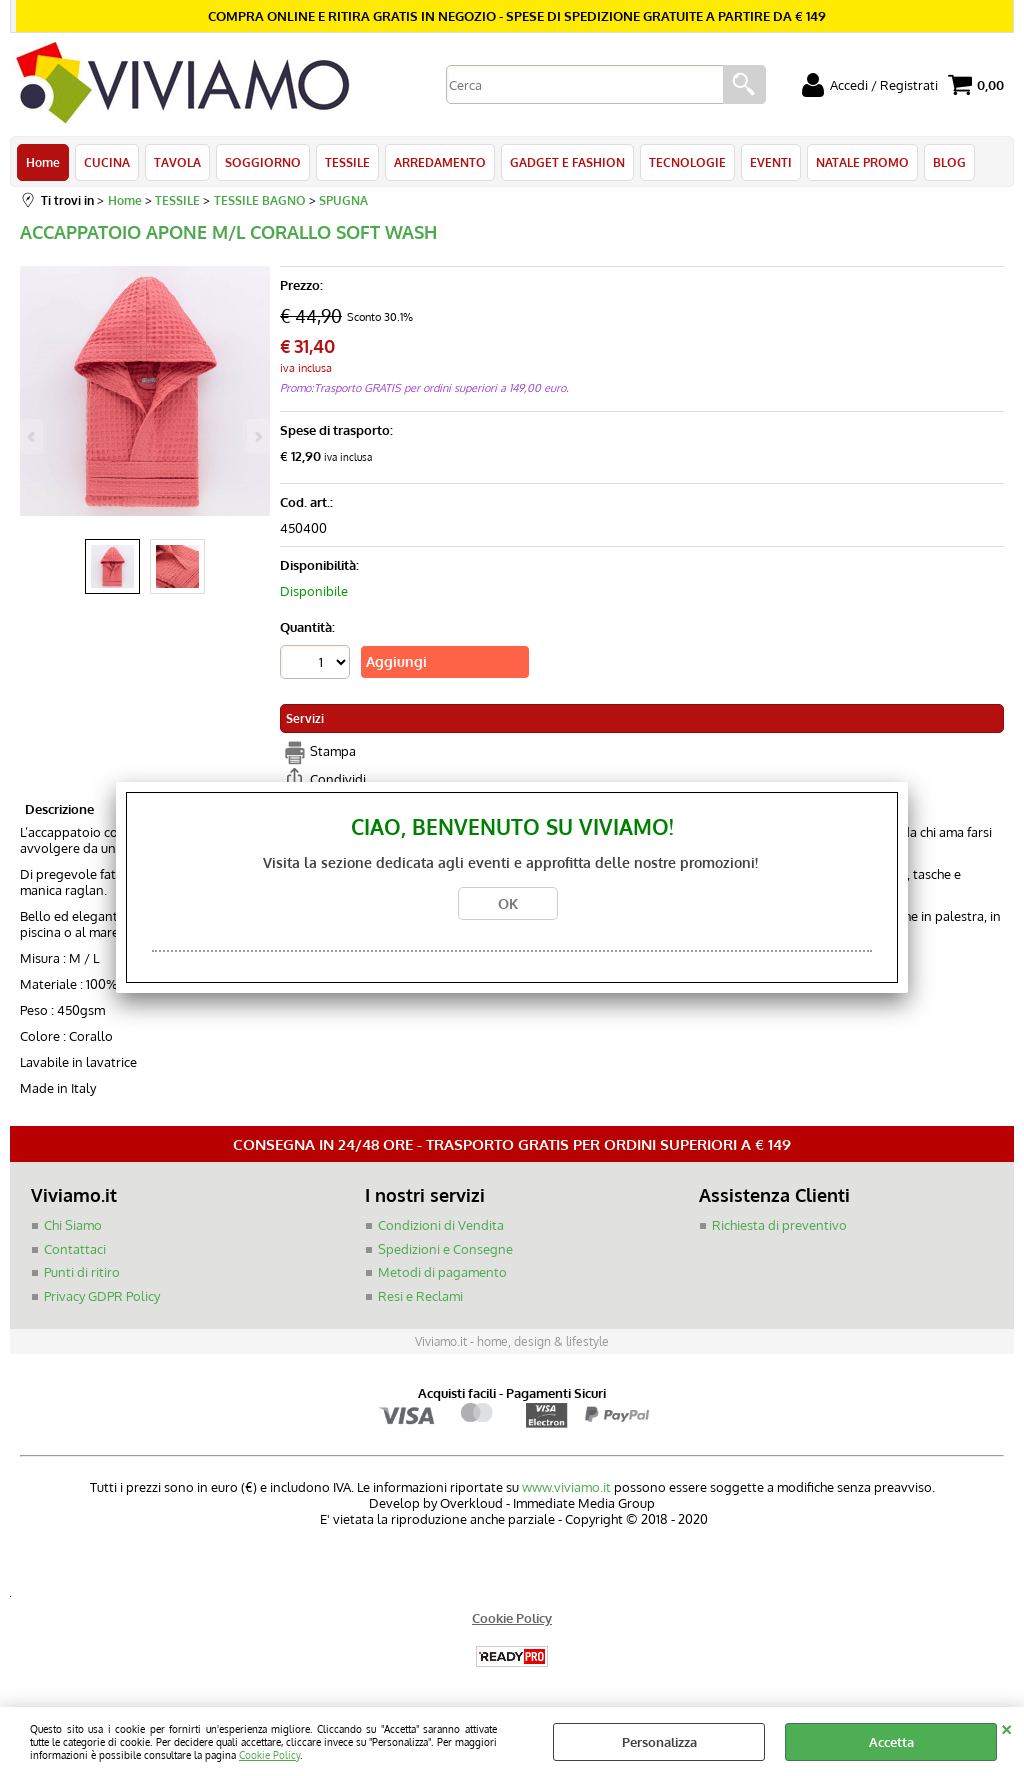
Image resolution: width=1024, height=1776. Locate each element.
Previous (33, 436)
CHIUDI (1006, 1727)
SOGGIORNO (263, 162)
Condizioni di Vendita (441, 1225)
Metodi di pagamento (442, 1272)
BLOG (949, 162)
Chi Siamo (73, 1225)
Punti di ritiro (82, 1272)
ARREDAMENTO (440, 162)
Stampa (333, 751)
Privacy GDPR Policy (102, 1296)
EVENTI (771, 162)
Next (257, 436)
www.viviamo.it (566, 1487)
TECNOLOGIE (687, 162)
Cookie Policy (269, 1754)
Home (43, 162)
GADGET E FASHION (567, 162)
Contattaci (75, 1249)
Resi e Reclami (420, 1296)
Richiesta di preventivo (779, 1225)
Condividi (338, 779)
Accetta (891, 1742)
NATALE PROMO (862, 162)
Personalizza (659, 1742)
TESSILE (347, 162)
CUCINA (107, 162)
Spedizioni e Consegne (445, 1249)
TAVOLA (177, 162)
